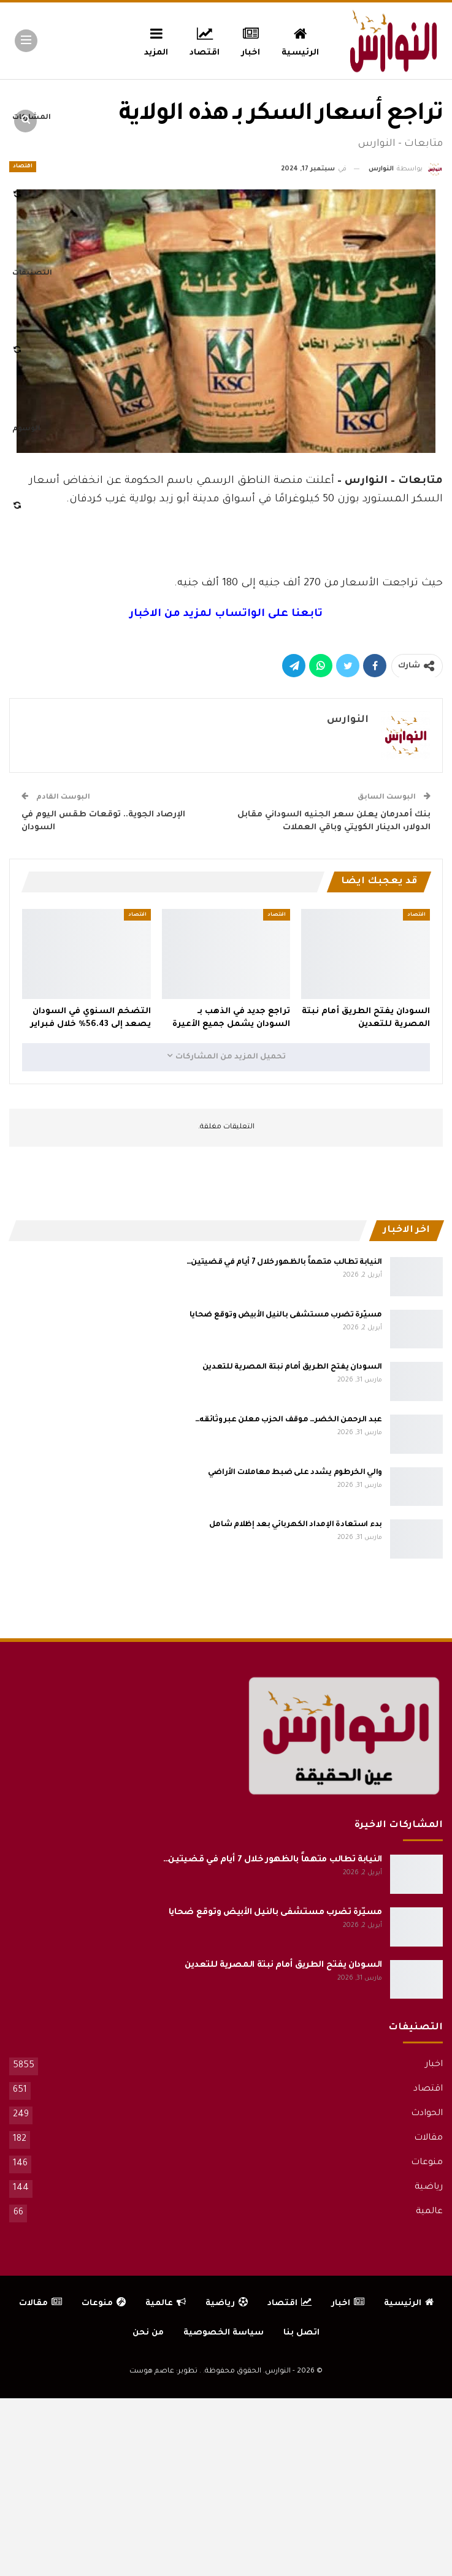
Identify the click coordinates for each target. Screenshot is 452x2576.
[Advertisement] (226, 538)
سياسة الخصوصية (223, 2333)
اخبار (250, 40)
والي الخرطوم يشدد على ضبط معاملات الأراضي (295, 1472)
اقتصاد (205, 40)
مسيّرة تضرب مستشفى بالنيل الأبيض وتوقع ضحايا (286, 1315)
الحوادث (427, 2114)
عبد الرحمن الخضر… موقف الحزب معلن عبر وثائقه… (289, 1420)
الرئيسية (300, 40)
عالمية (429, 2212)
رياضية (429, 2187)
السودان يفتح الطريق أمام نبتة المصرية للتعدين (292, 1367)
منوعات (427, 2163)
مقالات (428, 2138)
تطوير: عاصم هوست (163, 2372)
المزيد (156, 40)
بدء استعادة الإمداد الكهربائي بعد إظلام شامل (295, 1525)
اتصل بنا (301, 2333)
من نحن (148, 2333)
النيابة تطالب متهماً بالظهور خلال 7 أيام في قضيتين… (284, 1262)
